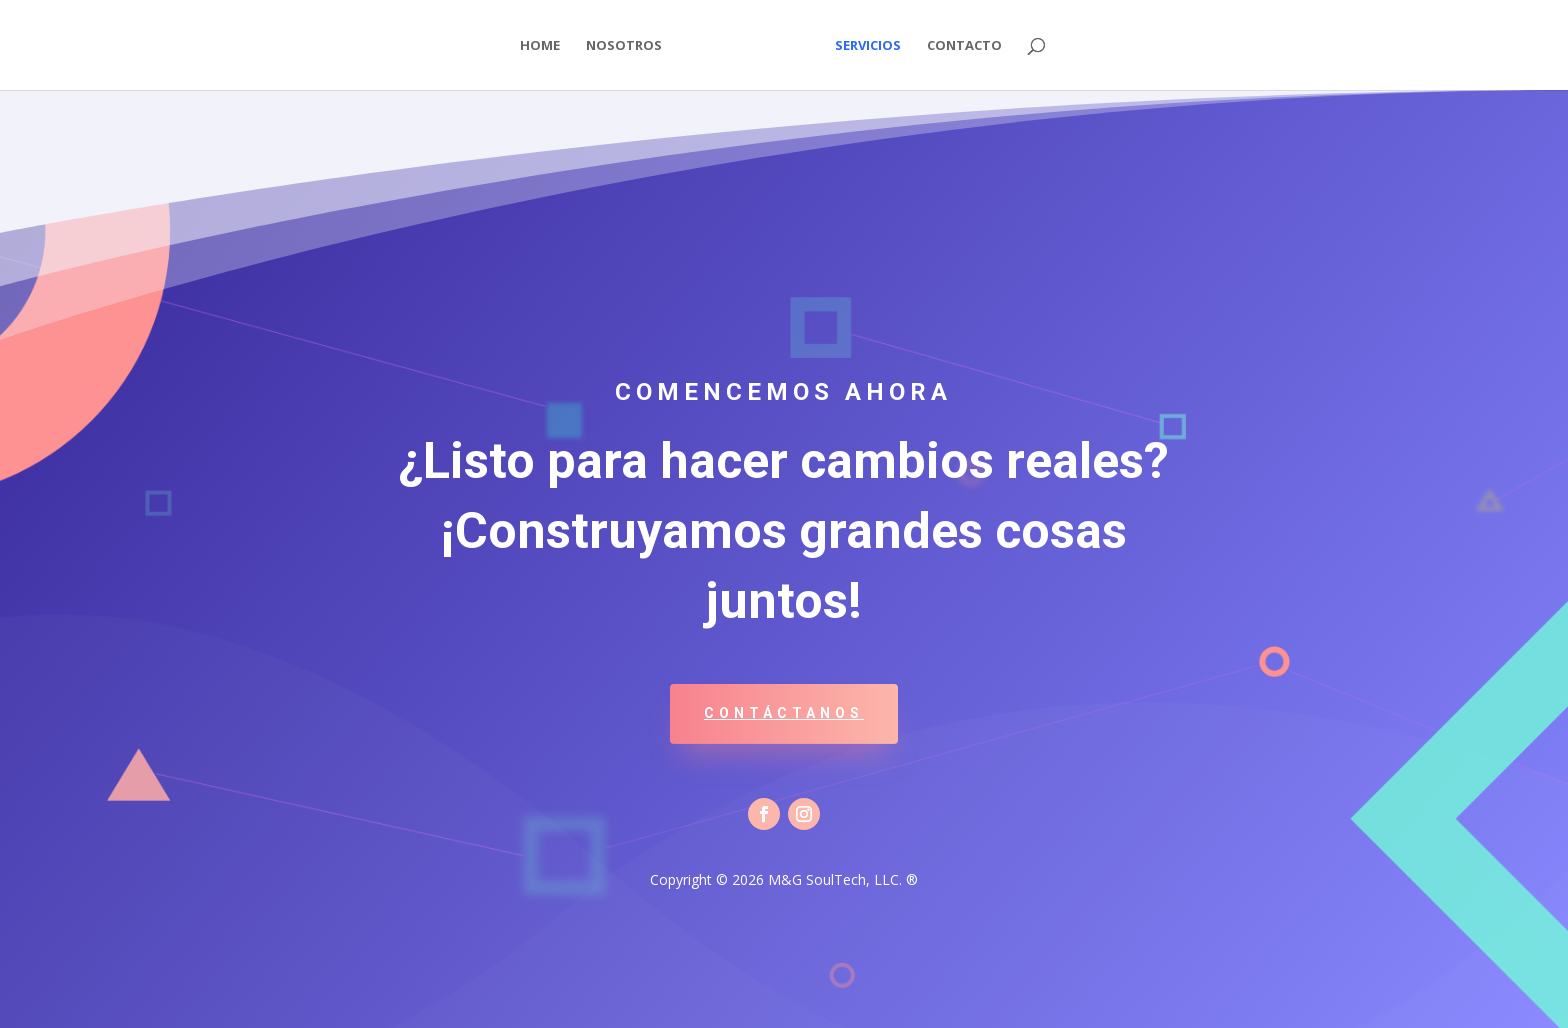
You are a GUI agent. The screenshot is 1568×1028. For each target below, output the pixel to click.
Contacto (964, 46)
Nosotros (624, 46)
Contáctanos (784, 713)
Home (540, 46)
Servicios (868, 46)
